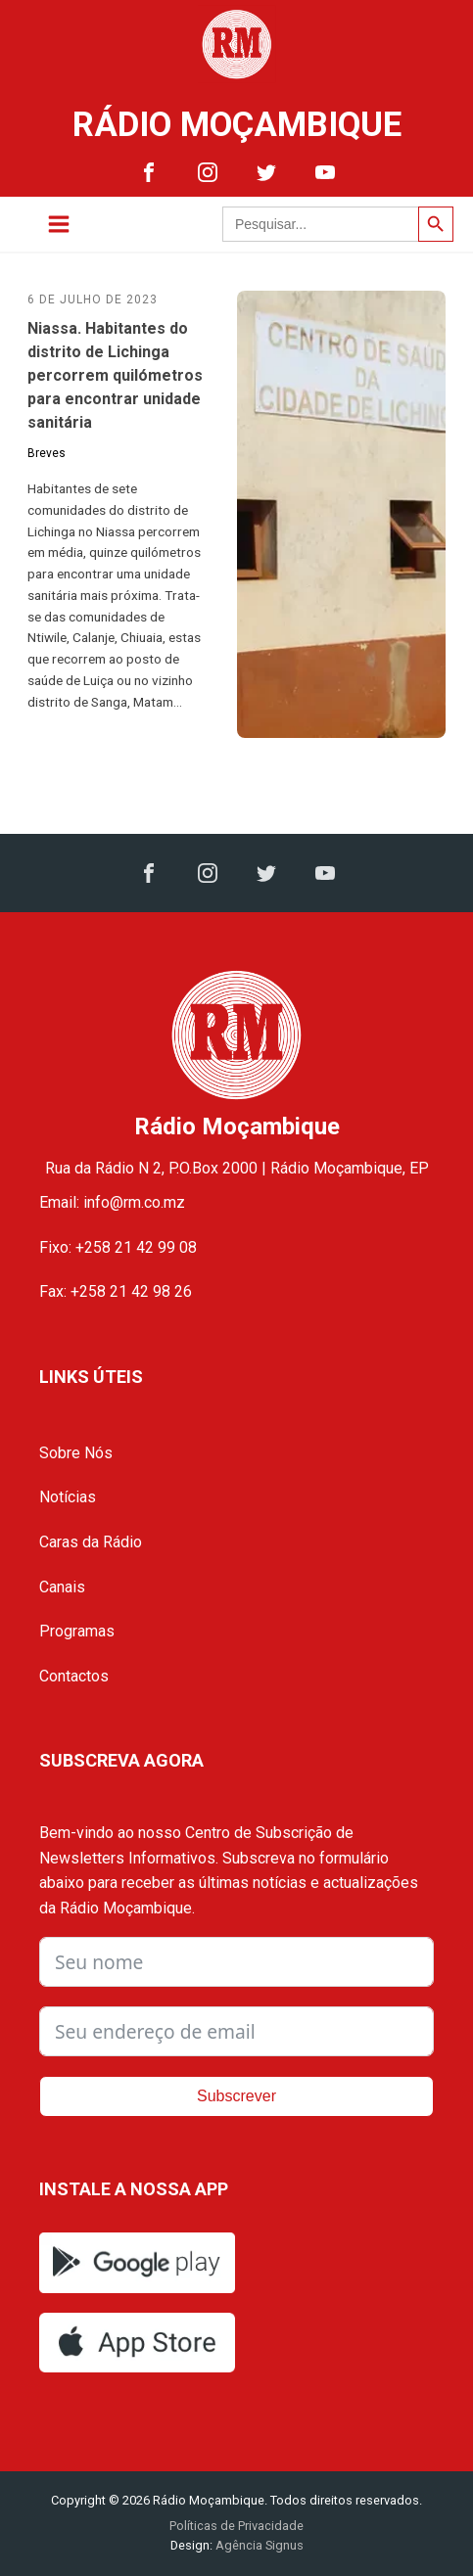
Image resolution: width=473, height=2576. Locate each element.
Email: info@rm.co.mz (112, 1202)
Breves (46, 453)
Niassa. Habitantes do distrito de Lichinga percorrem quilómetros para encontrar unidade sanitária (115, 375)
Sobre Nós (76, 1453)
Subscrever (236, 2096)
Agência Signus (258, 2545)
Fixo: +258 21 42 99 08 (118, 1247)
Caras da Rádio (90, 1542)
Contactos (74, 1676)
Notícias (67, 1497)
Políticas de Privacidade (236, 2525)
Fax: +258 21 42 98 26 (115, 1291)
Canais (62, 1587)
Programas (77, 1631)
